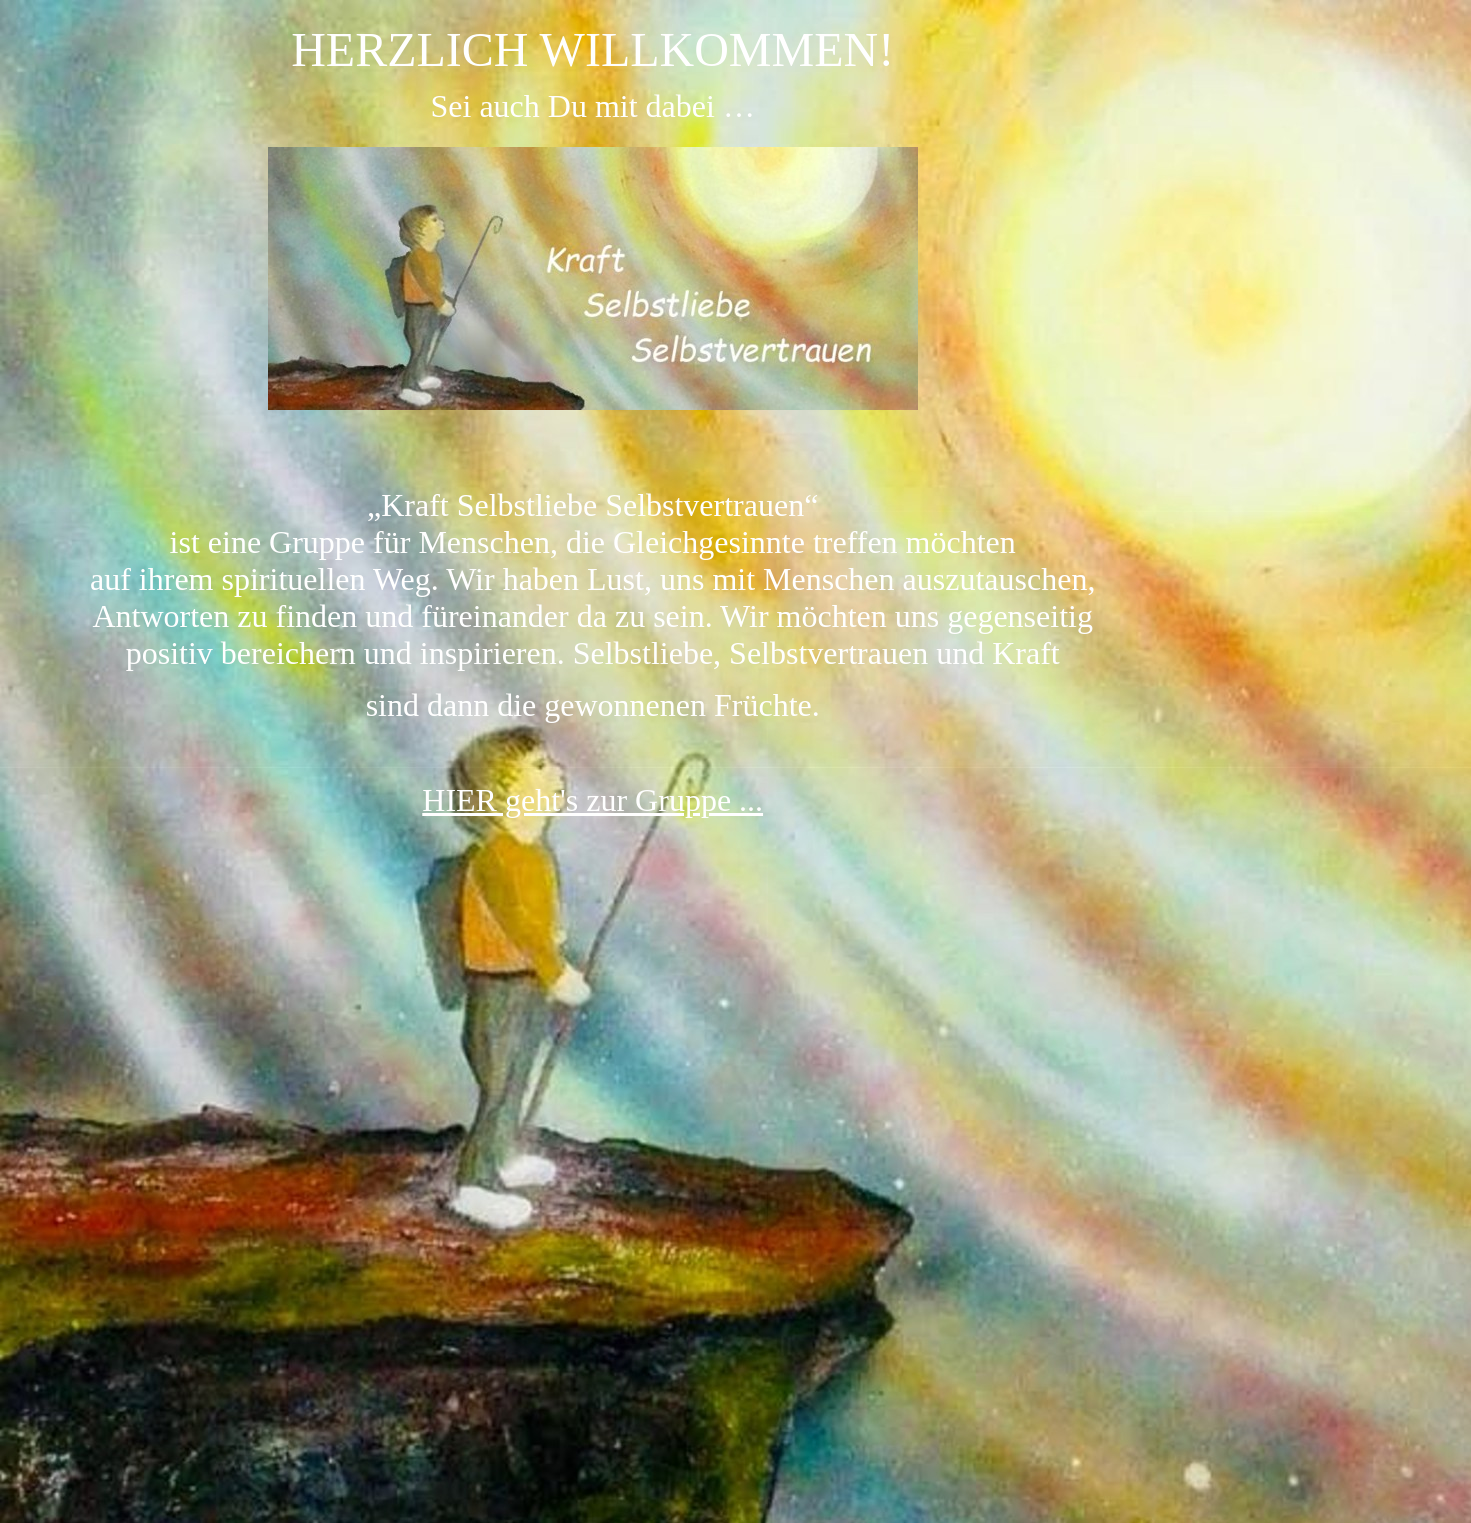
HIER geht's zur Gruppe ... (592, 800)
